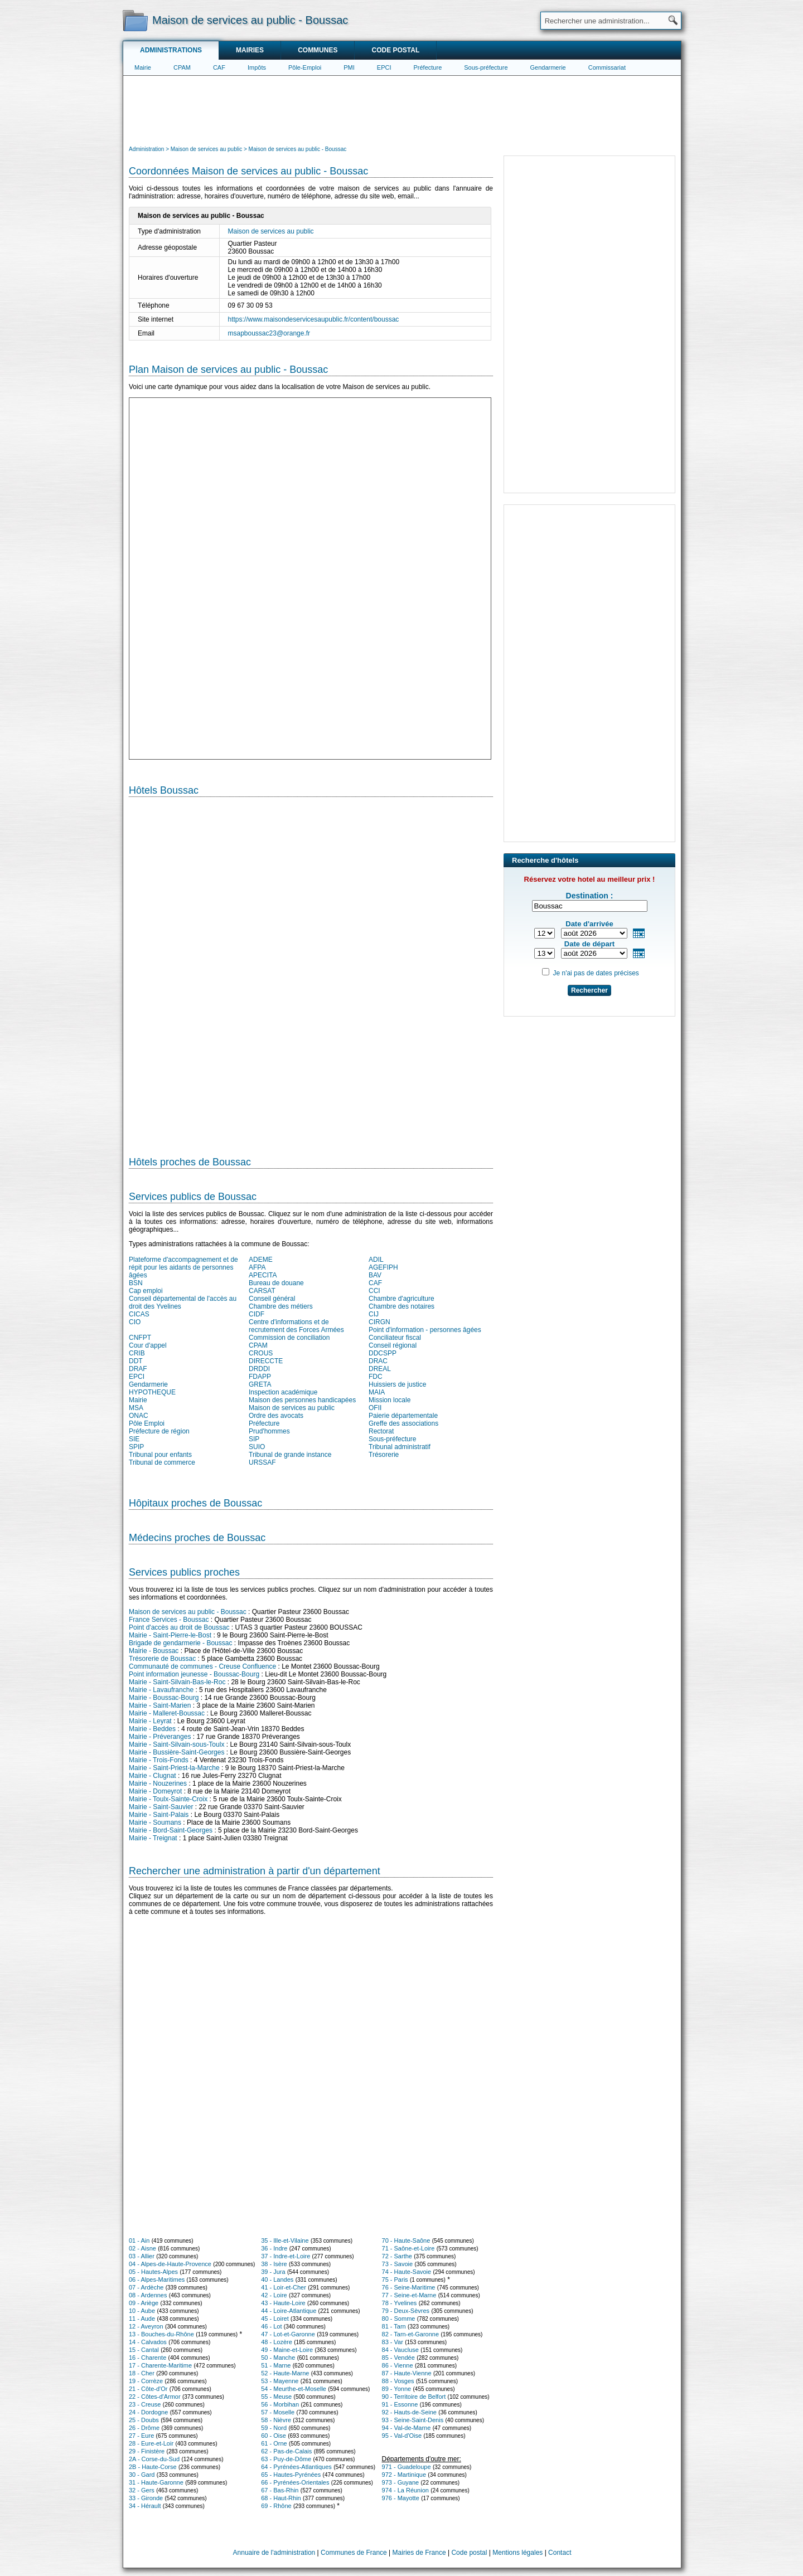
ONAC (138, 1416)
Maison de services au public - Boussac (187, 1612)
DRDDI (259, 1369)
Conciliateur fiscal (395, 1338)
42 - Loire (274, 2295)
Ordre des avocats (276, 1416)
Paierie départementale (403, 1416)
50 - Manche (278, 2357)
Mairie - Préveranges (160, 1737)
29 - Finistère (147, 2451)
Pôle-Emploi (304, 67)
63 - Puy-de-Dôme (286, 2459)
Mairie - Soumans (155, 1822)
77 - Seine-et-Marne (409, 2295)
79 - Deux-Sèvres (406, 2310)
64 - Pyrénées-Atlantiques (296, 2466)
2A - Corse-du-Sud (154, 2459)
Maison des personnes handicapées (302, 1400)
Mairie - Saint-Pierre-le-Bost (170, 1635)
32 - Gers (141, 2490)
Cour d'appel (148, 1345)
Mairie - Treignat (153, 1838)
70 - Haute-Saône (406, 2240)
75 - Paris (395, 2279)
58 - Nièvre (276, 2420)
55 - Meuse (276, 2396)
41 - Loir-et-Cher (283, 2287)
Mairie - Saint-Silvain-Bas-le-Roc (177, 1682)
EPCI (384, 67)
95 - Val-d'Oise (402, 2435)
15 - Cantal (144, 2349)
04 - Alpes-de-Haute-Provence (170, 2264)
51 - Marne (276, 2365)
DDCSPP (382, 1353)
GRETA (260, 1384)
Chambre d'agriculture (401, 1298)
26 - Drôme (144, 2427)
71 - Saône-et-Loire (408, 2248)
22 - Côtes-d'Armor (155, 2396)
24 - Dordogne (148, 2412)
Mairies (250, 50)
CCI (374, 1291)
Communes (317, 50)
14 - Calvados (148, 2342)
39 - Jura (273, 2271)
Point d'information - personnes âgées (425, 1330)
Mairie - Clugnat (152, 1776)
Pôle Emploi (147, 1423)
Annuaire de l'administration (274, 2552)
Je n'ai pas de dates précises (595, 973)
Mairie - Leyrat (150, 1721)
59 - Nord (274, 2427)
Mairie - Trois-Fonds (158, 1760)
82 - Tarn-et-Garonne (410, 2334)
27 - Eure (141, 2435)
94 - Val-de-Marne (406, 2427)
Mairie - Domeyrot (155, 1791)
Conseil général (272, 1298)
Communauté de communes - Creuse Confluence (202, 1666)
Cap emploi (146, 1291)
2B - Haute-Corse (153, 2466)
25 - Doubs (144, 2420)
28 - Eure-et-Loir (151, 2443)
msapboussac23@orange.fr (269, 333)
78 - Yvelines (399, 2303)
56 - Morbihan (280, 2404)
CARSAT (262, 1291)
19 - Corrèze (146, 2381)
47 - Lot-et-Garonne (288, 2334)
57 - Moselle (277, 2412)
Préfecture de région (159, 1431)
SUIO (257, 1447)
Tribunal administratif (399, 1447)
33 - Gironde (146, 2498)
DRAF (138, 1369)
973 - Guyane (400, 2482)
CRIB (137, 1353)
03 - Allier (141, 2256)
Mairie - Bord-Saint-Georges (170, 1830)
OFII (375, 1408)
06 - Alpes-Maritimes (157, 2279)
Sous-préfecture (485, 67)
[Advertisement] (402, 109)
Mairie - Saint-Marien (160, 1705)
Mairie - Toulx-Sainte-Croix (168, 1799)
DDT (136, 1361)
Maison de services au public (271, 231)
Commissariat (607, 67)
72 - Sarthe (397, 2256)
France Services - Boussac (169, 1620)
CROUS (261, 1353)
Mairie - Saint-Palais (158, 1815)
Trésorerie (384, 1455)
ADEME (261, 1259)
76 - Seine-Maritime (409, 2287)
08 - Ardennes (148, 2295)
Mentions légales (517, 2552)
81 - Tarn (394, 2326)
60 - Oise (273, 2435)
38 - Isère (274, 2264)
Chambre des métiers (281, 1306)
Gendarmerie (548, 67)
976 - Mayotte (400, 2498)
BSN (136, 1283)
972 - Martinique (404, 2474)
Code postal (395, 50)
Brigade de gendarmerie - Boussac (180, 1643)
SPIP (136, 1447)
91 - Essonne (400, 2404)
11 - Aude (142, 2318)
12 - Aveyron (146, 2326)
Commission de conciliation (289, 1338)
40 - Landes (277, 2279)
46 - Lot (271, 2326)
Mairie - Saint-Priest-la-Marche (174, 1768)
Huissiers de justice (397, 1384)
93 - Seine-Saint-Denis (413, 2420)
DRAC (378, 1361)
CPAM (182, 67)
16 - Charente (147, 2357)
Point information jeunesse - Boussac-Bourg (194, 1674)
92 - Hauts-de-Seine (409, 2412)
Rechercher (589, 990)
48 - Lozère (276, 2342)
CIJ (374, 1314)
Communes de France (354, 2552)
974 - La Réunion (405, 2490)
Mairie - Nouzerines (158, 1783)
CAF (219, 67)
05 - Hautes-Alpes (153, 2271)
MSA (136, 1408)
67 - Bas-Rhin (279, 2490)
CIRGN (379, 1322)
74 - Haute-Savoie (407, 2271)
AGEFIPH (383, 1267)
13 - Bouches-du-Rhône (161, 2334)
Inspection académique (283, 1392)
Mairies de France (419, 2552)
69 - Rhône (276, 2505)
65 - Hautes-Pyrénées (291, 2474)
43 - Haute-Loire (283, 2303)
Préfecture (428, 67)
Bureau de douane (276, 1283)
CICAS (139, 1314)
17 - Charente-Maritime (160, 2365)
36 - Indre (274, 2248)
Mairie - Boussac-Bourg (164, 1698)
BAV (375, 1275)
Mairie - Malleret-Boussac (167, 1713)
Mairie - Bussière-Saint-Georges (176, 1752)
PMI (349, 67)
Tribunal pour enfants (160, 1455)
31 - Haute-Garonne (156, 2482)
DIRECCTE (266, 1361)
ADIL (376, 1259)
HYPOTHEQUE (152, 1392)
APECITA (263, 1275)
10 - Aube (142, 2310)
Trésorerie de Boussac (162, 1659)
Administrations (171, 50)
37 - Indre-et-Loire (285, 2256)
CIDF (256, 1314)
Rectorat (381, 1431)
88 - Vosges (398, 2381)
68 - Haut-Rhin (281, 2498)
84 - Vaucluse (400, 2349)
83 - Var (392, 2342)
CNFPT (140, 1338)
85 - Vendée (398, 2357)
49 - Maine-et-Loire (287, 2349)
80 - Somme (398, 2318)
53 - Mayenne (279, 2381)
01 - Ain (139, 2240)
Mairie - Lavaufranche (161, 1690)
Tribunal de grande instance (290, 1455)
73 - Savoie (397, 2264)
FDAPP (260, 1377)
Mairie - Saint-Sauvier (161, 1807)
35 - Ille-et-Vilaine (284, 2240)
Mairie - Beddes (152, 1729)
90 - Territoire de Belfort (414, 2396)
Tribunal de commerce (162, 1462)
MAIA (377, 1392)
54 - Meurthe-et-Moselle (293, 2388)
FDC (376, 1377)
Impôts (257, 67)
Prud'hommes (269, 1431)
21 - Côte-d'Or (148, 2388)
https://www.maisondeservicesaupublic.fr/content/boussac (313, 319)
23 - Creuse (145, 2404)
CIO (135, 1322)
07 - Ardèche (146, 2287)
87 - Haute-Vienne (407, 2373)
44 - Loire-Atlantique (288, 2310)
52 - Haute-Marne (285, 2373)
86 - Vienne (397, 2365)
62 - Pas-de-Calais (286, 2451)
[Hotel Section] (311, 972)
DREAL (380, 1369)
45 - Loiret (275, 2318)
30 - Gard (141, 2474)
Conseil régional (393, 1345)
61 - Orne (274, 2443)
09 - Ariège (143, 2303)
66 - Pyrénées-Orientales (295, 2482)
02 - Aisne (142, 2248)
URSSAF (262, 1462)
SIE (134, 1439)
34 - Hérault (145, 2505)
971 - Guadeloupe (406, 2466)
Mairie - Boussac (153, 1651)
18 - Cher (141, 2373)
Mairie (142, 67)
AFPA (257, 1267)
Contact (559, 2552)
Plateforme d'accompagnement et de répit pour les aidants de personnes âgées (183, 1267)
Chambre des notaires (401, 1306)
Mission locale (389, 1400)
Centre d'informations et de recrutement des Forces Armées (296, 1326)
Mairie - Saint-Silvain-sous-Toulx (176, 1744)
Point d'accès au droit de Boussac (179, 1627)
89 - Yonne (397, 2388)
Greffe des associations (403, 1423)
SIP (254, 1439)
